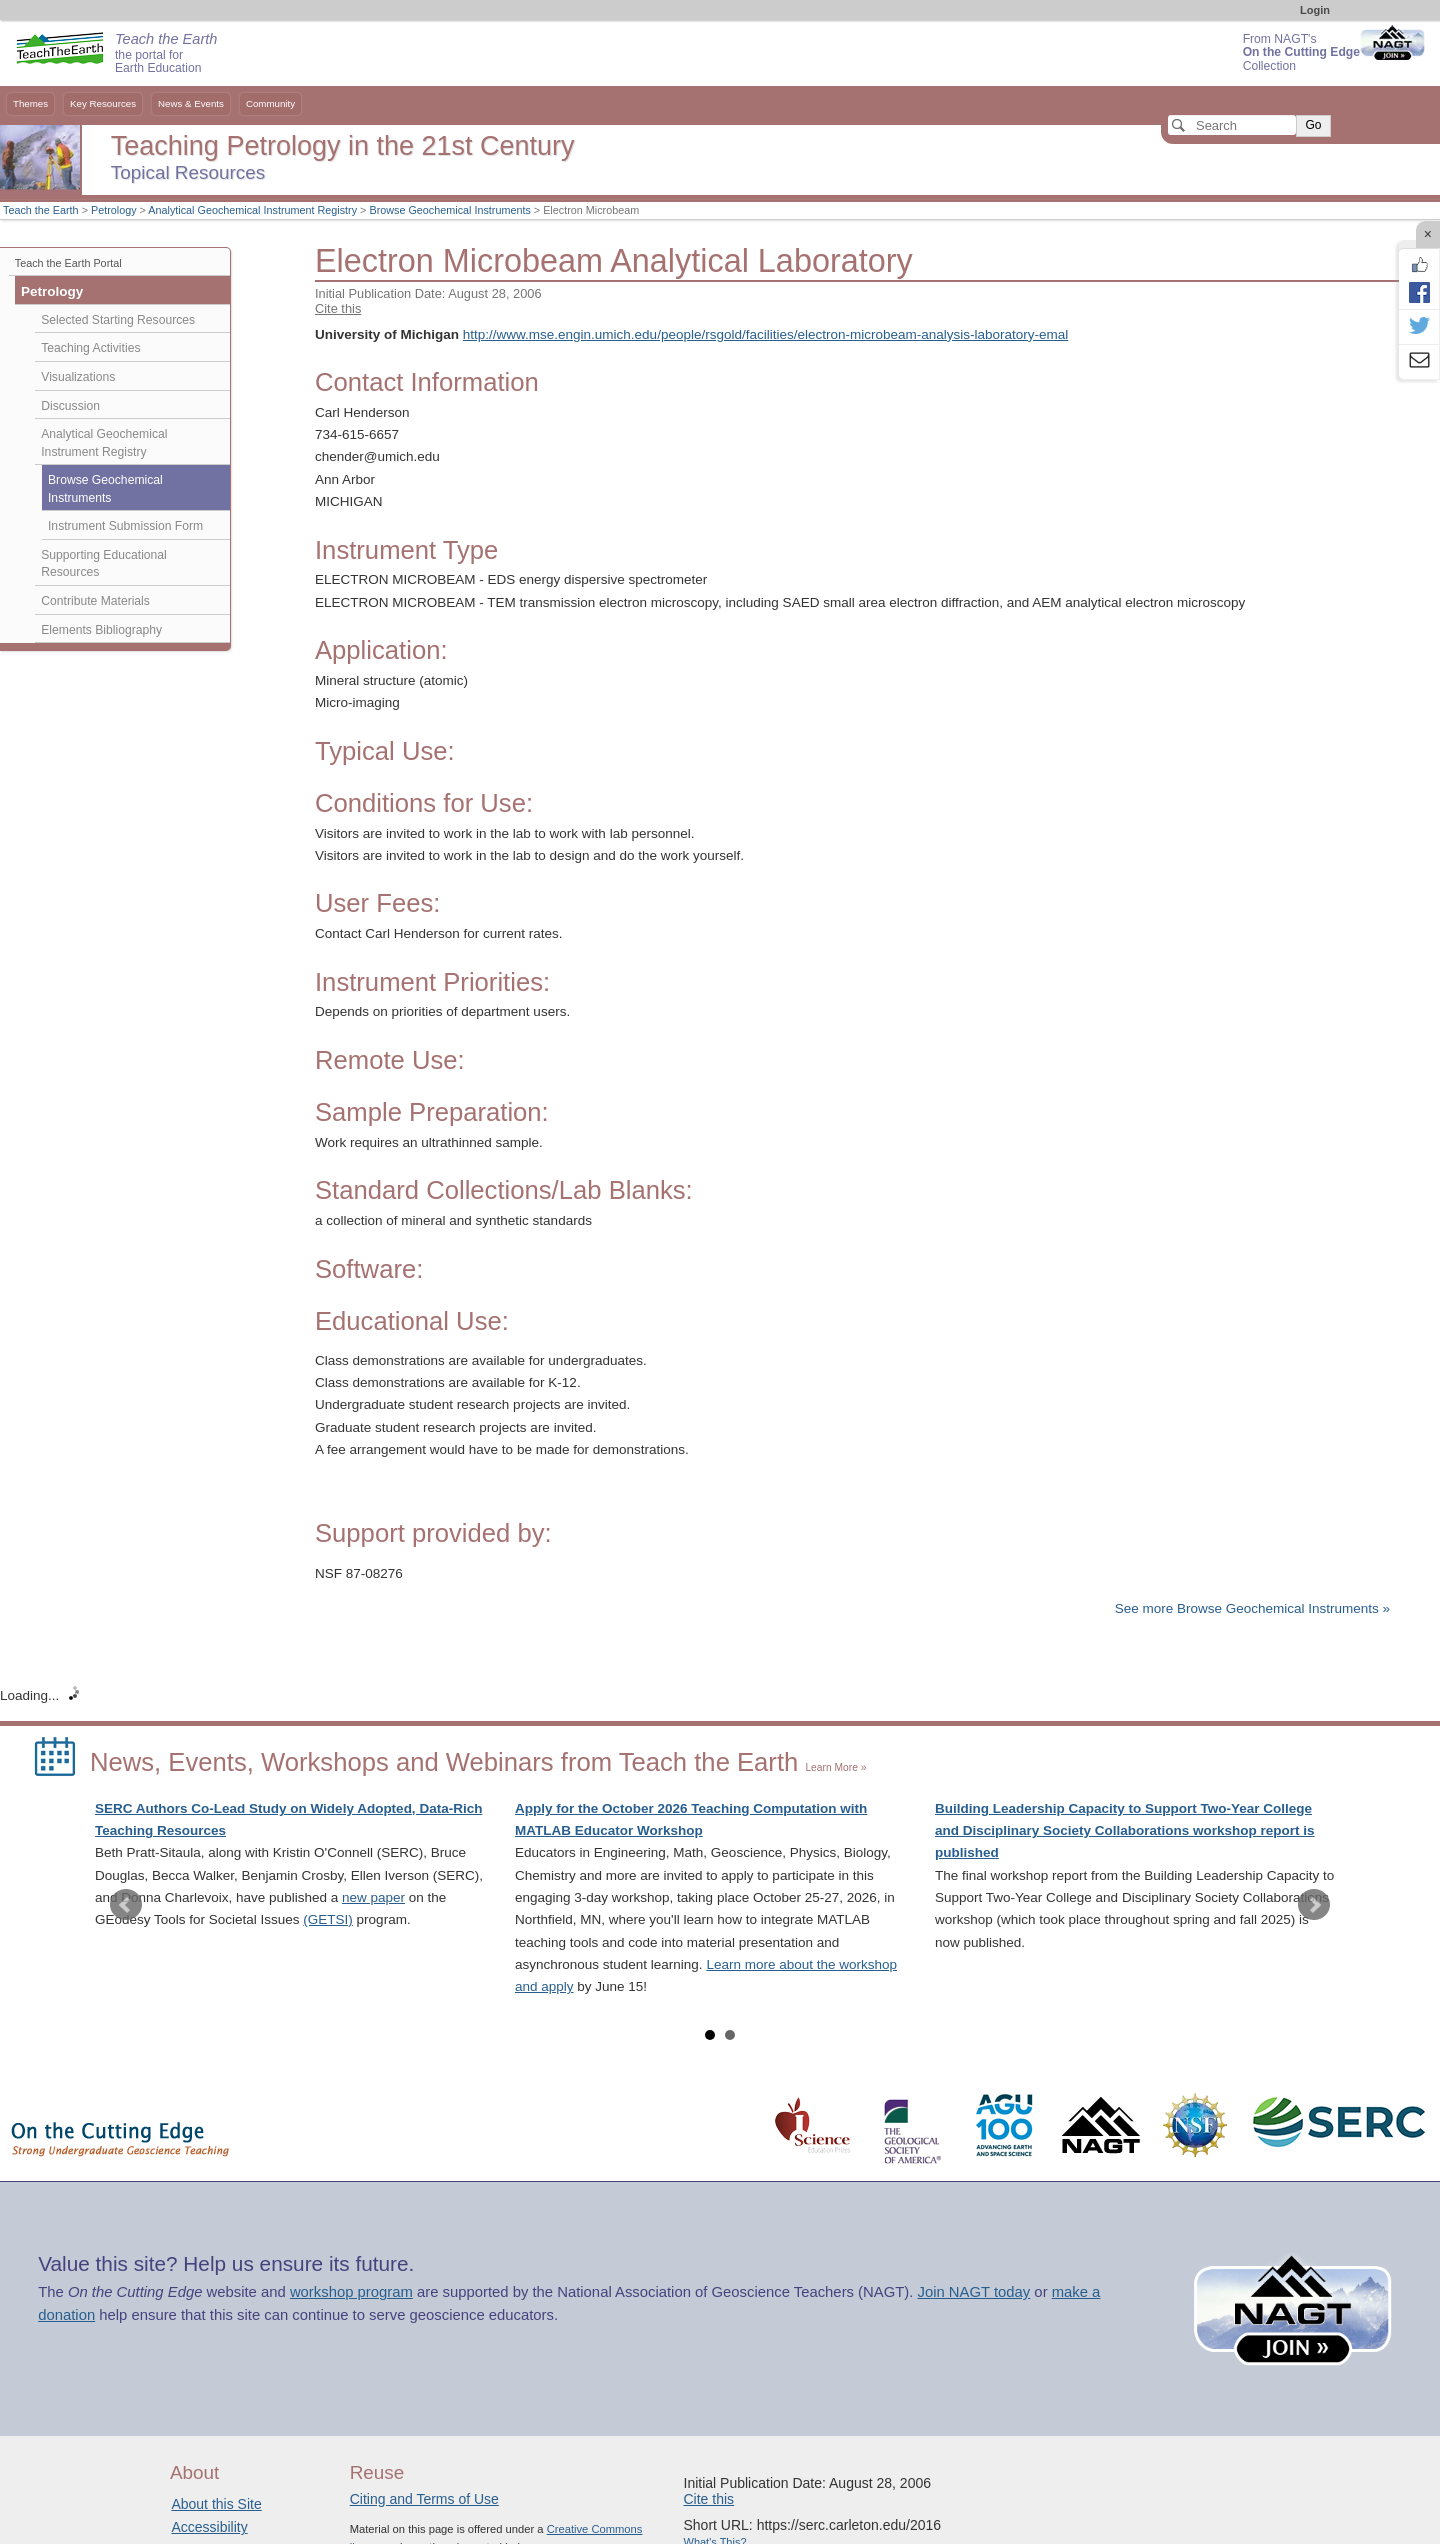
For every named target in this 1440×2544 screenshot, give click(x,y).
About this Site (216, 2504)
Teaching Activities (90, 348)
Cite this (338, 308)
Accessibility (209, 2527)
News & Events (191, 103)
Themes (30, 103)
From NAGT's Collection (1301, 52)
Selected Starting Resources (118, 320)
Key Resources (103, 103)
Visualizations (78, 377)
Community (270, 103)
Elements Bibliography (101, 630)
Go (1313, 125)
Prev (126, 1905)
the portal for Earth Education (166, 54)
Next (1314, 1905)
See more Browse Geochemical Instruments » (1252, 1608)
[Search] (1232, 125)
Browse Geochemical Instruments (449, 210)
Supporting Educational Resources (104, 564)
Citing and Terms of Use (424, 2499)
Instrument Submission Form (125, 526)
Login (1315, 10)
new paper (373, 1897)
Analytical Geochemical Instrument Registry (252, 210)
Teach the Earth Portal (68, 263)
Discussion (70, 406)
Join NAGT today (973, 2292)
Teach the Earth (41, 210)
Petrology (114, 210)
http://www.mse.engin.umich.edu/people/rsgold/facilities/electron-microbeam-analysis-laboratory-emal (766, 334)
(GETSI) (328, 1919)
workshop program (351, 2292)
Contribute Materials (95, 601)
